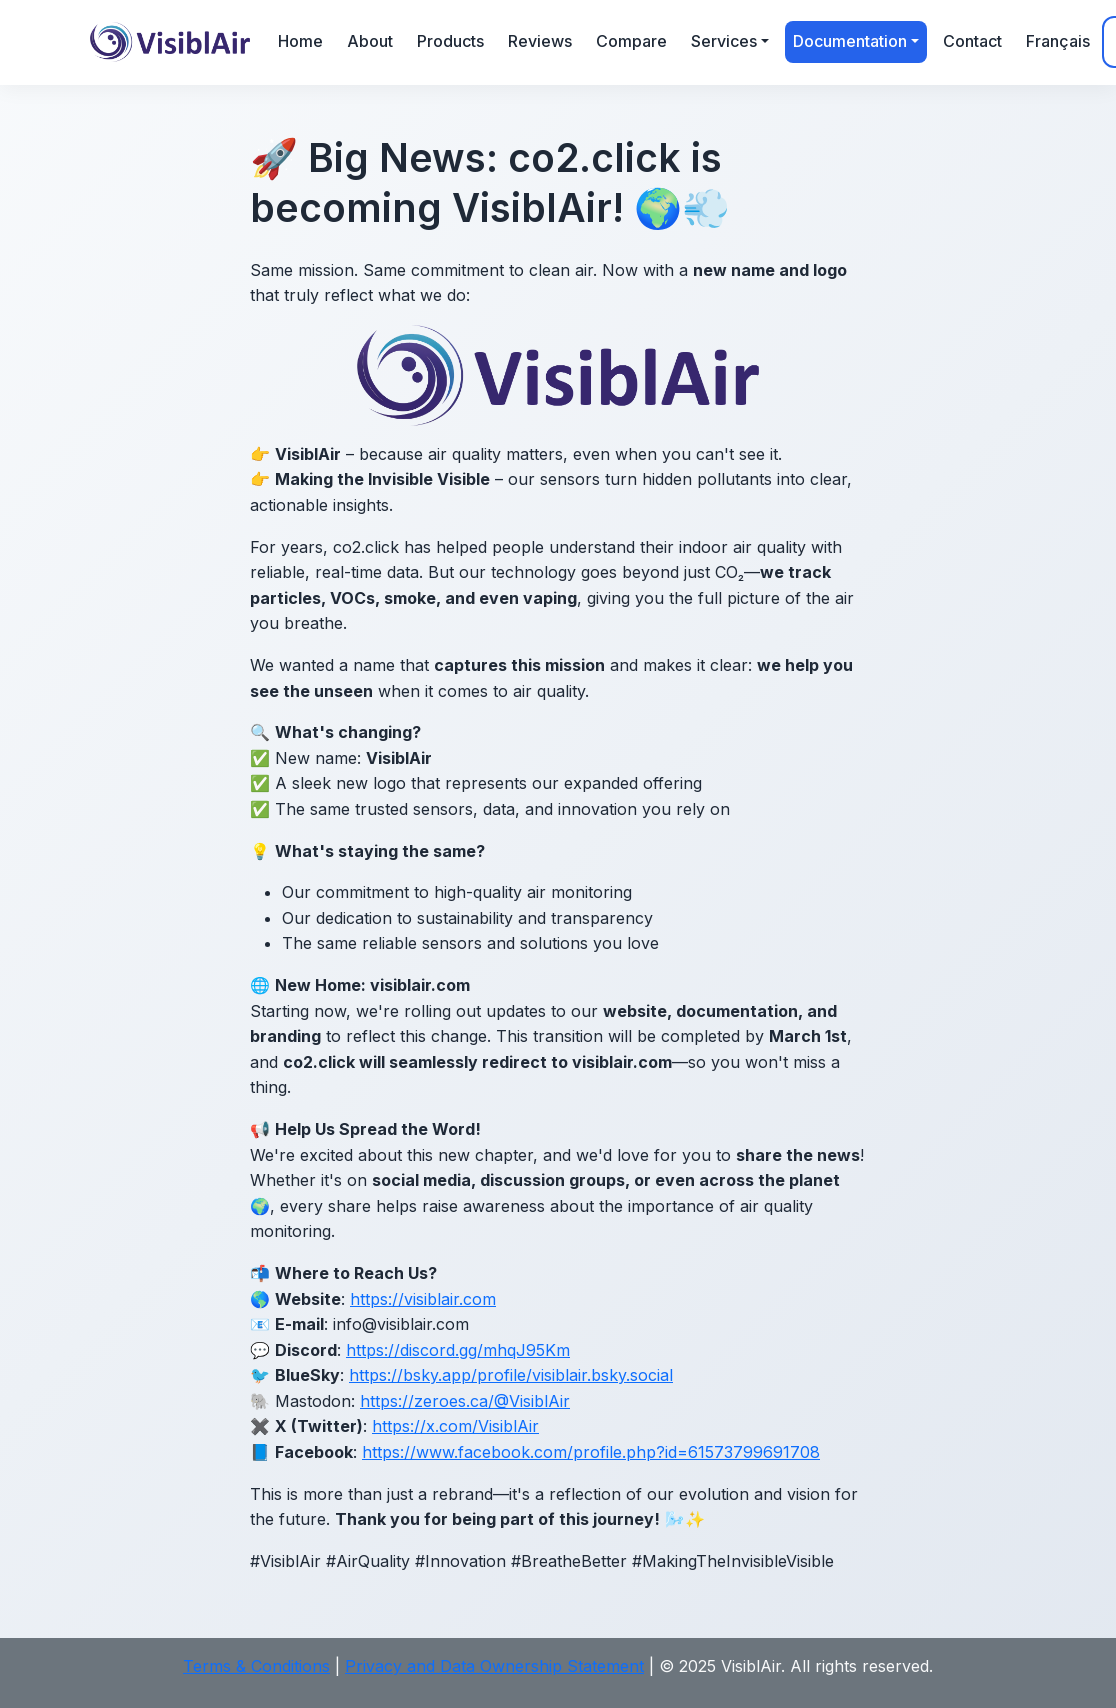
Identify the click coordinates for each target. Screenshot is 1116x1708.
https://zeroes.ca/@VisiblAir (465, 1401)
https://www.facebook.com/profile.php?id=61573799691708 (591, 1452)
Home (300, 41)
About (370, 41)
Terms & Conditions (256, 1666)
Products (450, 41)
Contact (972, 41)
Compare (631, 41)
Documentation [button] (850, 41)
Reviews (540, 41)
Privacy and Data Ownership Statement (494, 1666)
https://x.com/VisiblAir (455, 1426)
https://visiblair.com (423, 1299)
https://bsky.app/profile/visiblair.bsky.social (511, 1375)
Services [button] (724, 41)
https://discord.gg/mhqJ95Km (458, 1350)
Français (1058, 41)
